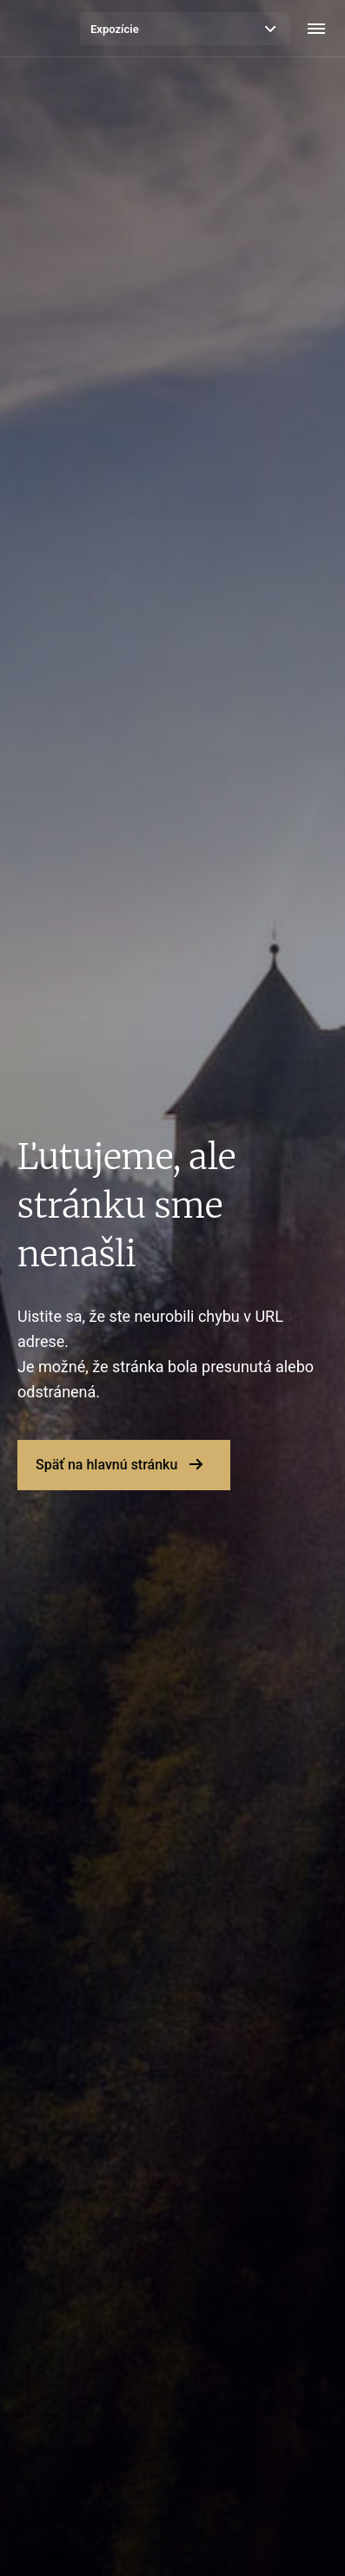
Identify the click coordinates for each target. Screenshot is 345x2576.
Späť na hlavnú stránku (106, 1464)
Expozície (114, 29)
